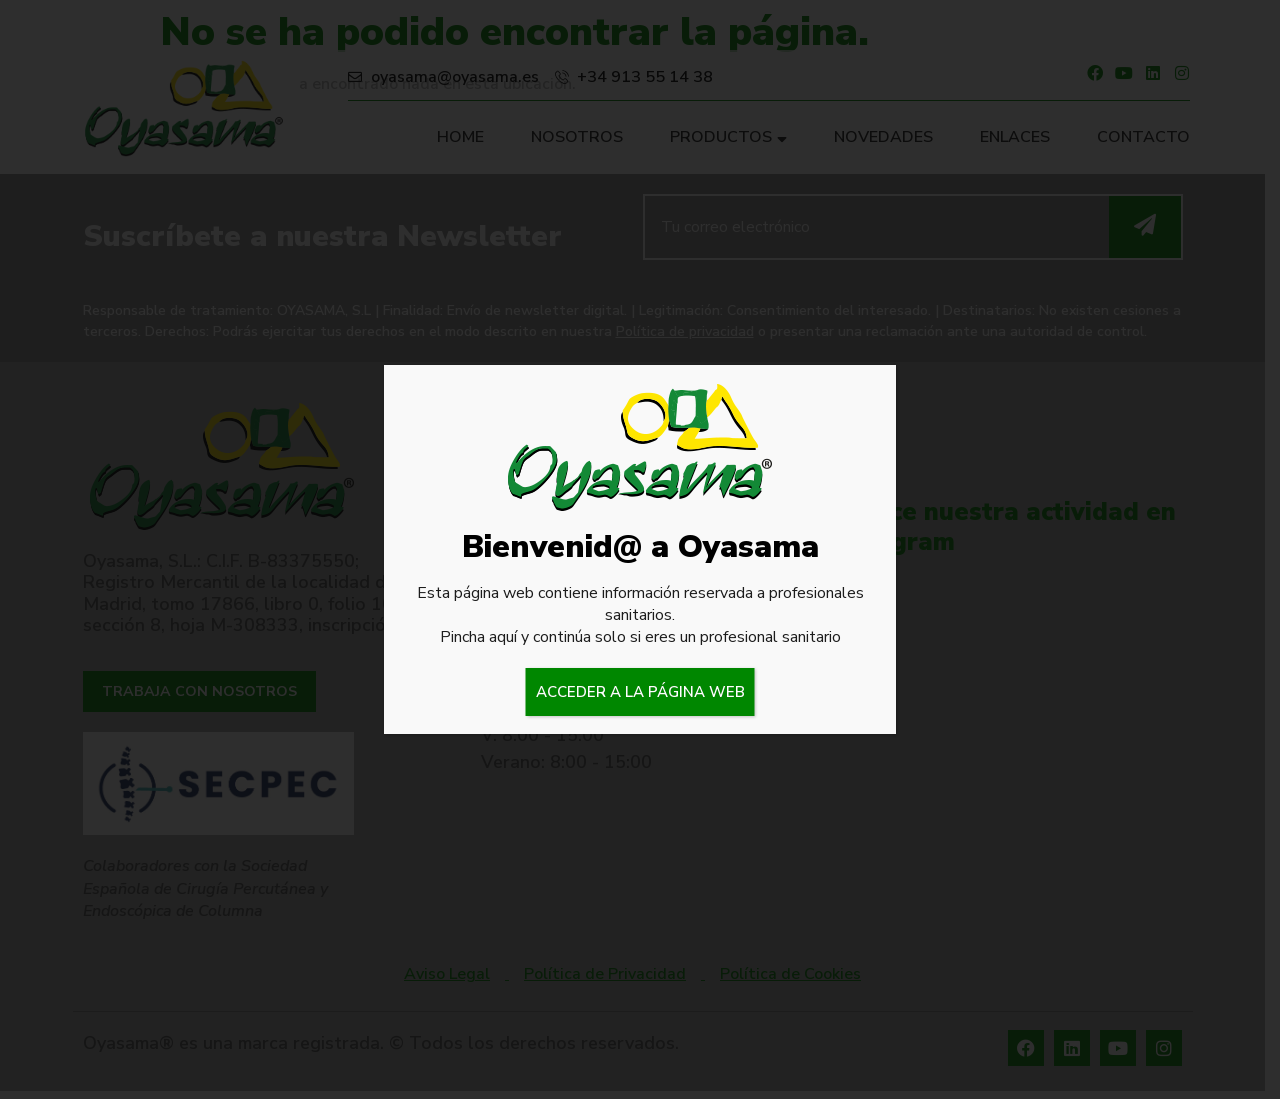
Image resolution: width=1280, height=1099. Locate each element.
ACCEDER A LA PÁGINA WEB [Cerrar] (640, 692)
